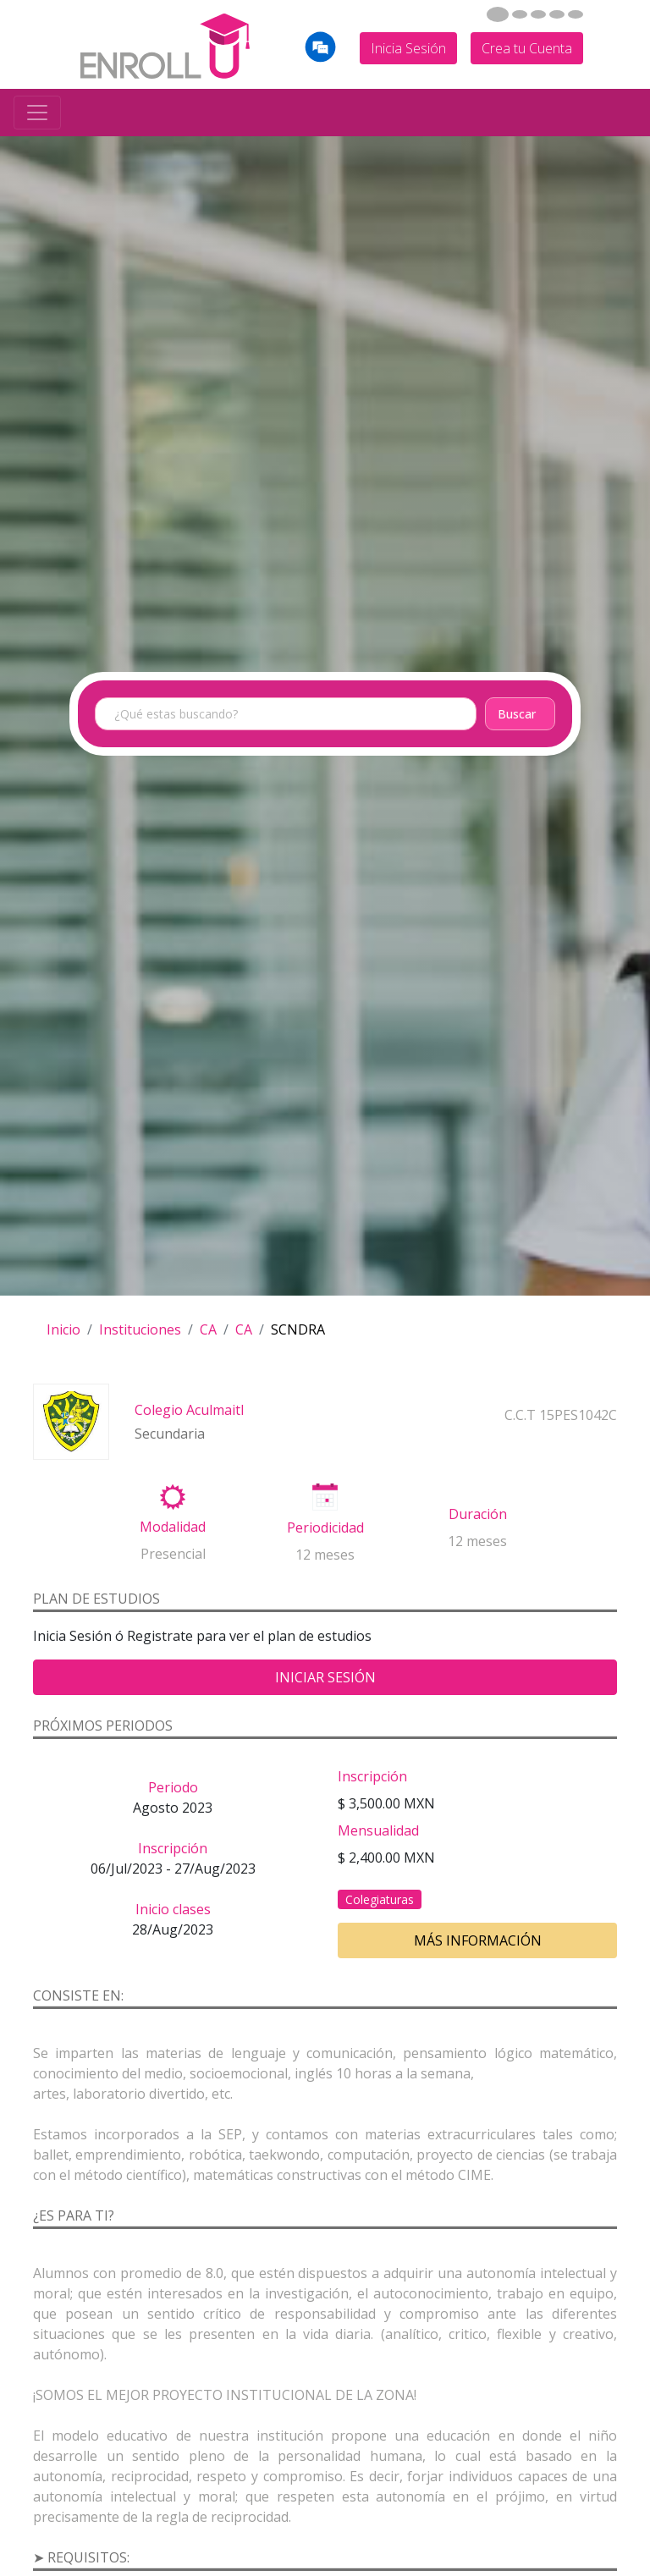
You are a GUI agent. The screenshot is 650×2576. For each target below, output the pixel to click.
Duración (478, 1514)
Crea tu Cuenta (527, 48)
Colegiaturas (379, 1899)
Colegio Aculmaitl (189, 1410)
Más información (478, 1940)
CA (208, 1329)
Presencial (173, 1553)
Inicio (63, 1329)
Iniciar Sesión (325, 1677)
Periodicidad (325, 1527)
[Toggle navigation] (37, 112)
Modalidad (173, 1526)
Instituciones (140, 1329)
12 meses (325, 1554)
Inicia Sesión (408, 48)
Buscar (517, 714)
